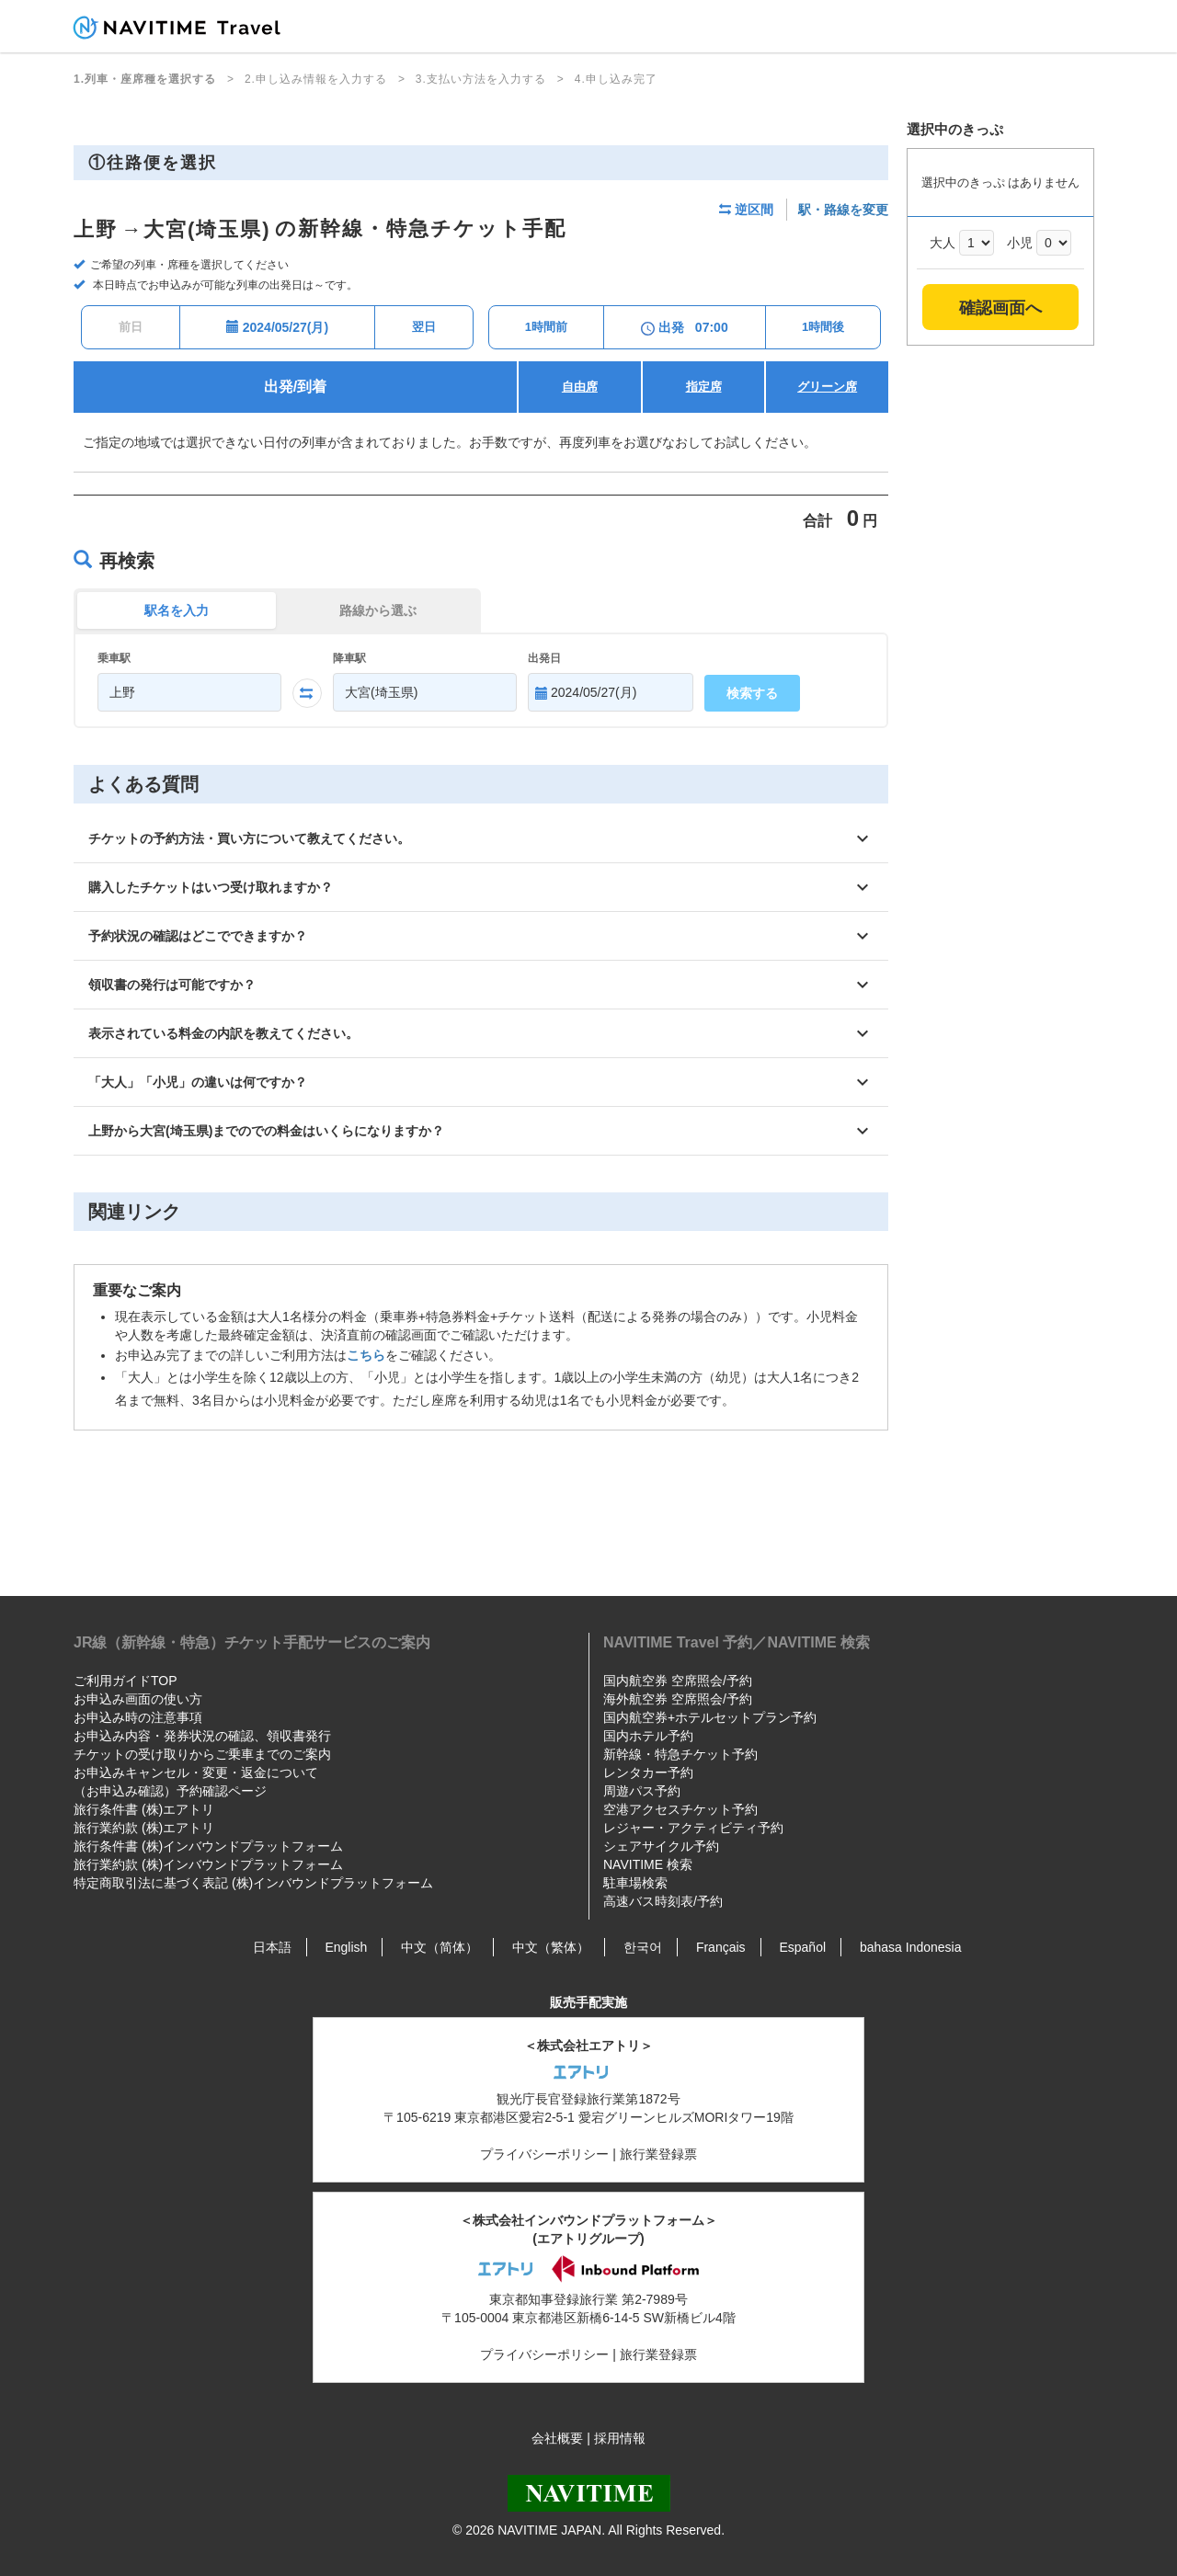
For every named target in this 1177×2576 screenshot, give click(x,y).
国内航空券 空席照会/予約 (677, 1680)
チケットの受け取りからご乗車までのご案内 (202, 1754)
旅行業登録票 (658, 2154)
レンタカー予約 (648, 1772)
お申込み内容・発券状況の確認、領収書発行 (202, 1735)
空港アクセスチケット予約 (680, 1809)
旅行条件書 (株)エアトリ (144, 1809)
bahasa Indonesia (911, 1947)
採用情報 (620, 2438)
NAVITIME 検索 (647, 1864)
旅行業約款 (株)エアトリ (144, 1827)
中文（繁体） (550, 1947)
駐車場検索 (635, 1882)
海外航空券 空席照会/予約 (677, 1699)
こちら (366, 1355)
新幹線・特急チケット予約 (680, 1754)
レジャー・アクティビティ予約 (693, 1827)
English (346, 1947)
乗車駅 (114, 658)
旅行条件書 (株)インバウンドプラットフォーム (208, 1846)
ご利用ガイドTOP (125, 1680)
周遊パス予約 (641, 1791)
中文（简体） (439, 1947)
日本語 (272, 1947)
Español (802, 1947)
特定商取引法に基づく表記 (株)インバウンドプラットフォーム (253, 1882)
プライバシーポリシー (544, 2154)
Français (721, 1947)
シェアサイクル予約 (661, 1846)
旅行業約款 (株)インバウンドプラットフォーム (208, 1864)
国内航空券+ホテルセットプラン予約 (710, 1717)
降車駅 (349, 658)
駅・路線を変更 (843, 209)
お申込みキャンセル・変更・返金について (196, 1772)
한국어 (642, 1947)
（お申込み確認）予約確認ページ (170, 1791)
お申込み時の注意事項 (138, 1717)
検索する (752, 693)
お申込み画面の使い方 (138, 1699)
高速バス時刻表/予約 (663, 1901)
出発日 (544, 658)
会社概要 (557, 2438)
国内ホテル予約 (648, 1735)
